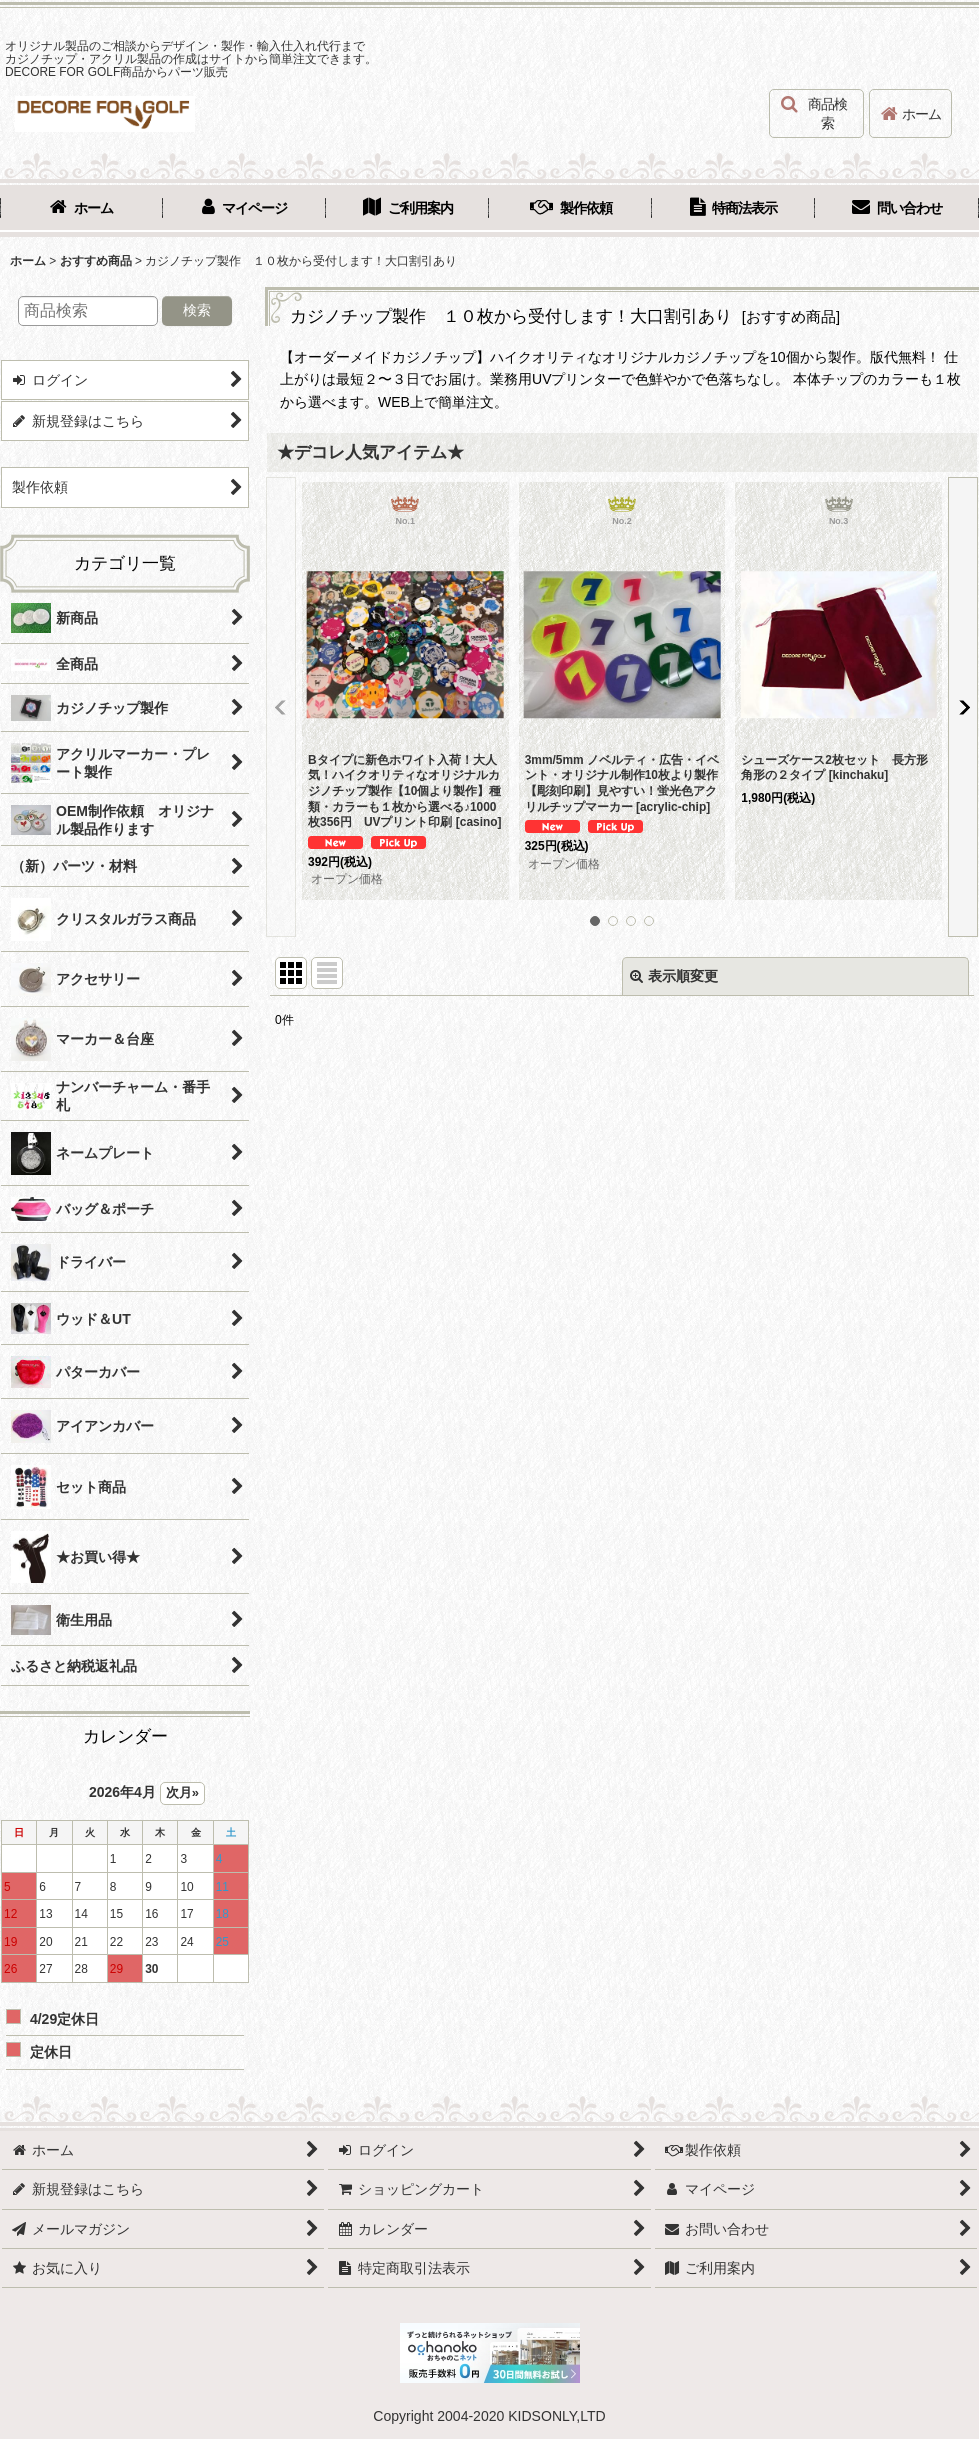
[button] (816, 113)
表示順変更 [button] (674, 976)
